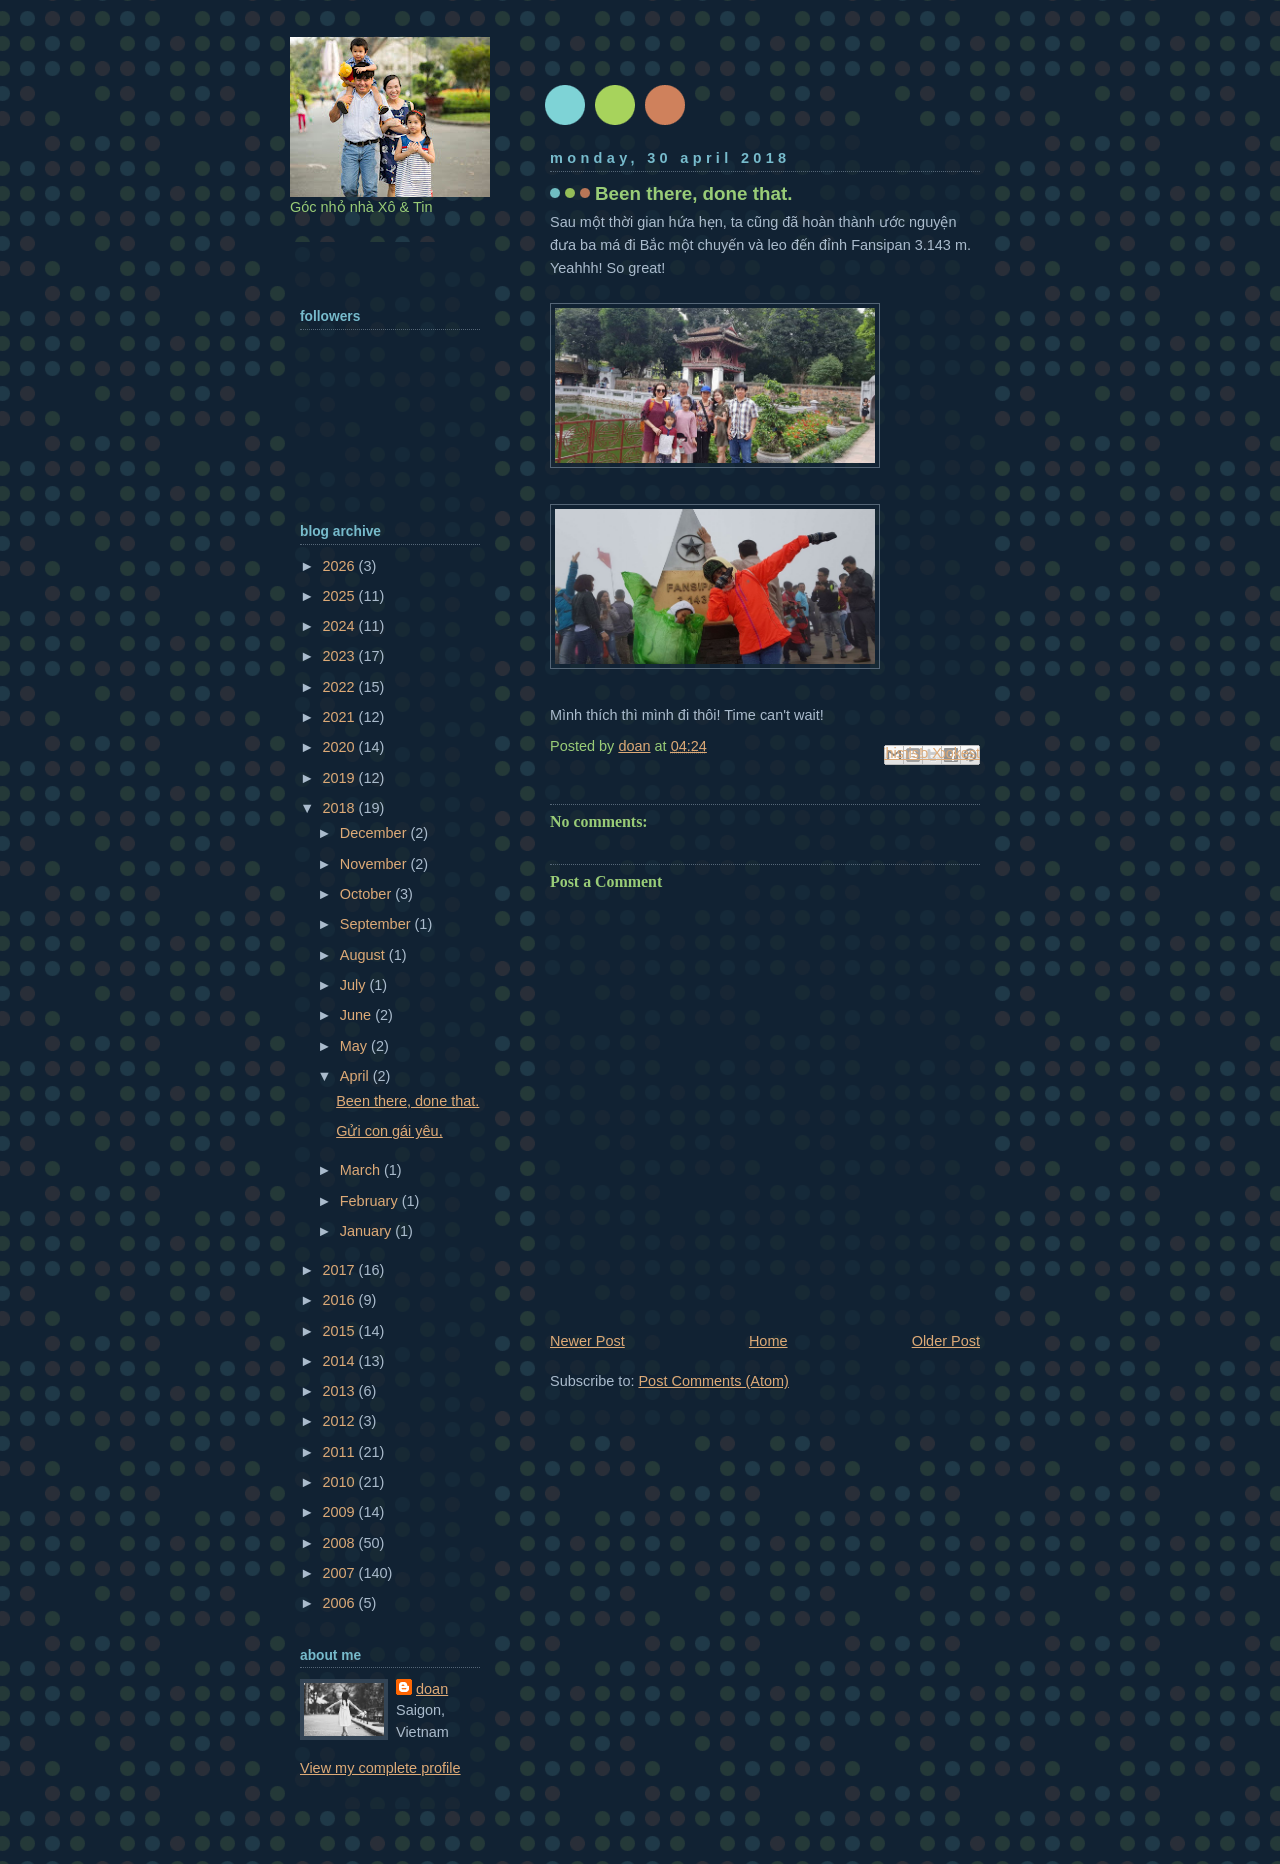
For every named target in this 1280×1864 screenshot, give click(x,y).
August (364, 955)
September (377, 924)
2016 (340, 1300)
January (368, 1231)
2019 (340, 778)
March (362, 1170)
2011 (340, 1452)
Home (768, 1341)
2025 (340, 596)
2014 (340, 1361)
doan (432, 1689)
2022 (340, 687)
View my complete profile (380, 1768)
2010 (340, 1482)
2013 (340, 1391)
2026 (340, 566)
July (355, 985)
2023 (340, 656)
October (368, 894)
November (375, 864)
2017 (340, 1270)
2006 (340, 1603)
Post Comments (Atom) (713, 1381)
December (375, 833)
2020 (340, 747)
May (355, 1046)
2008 (340, 1543)
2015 (340, 1331)
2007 (340, 1573)
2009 (340, 1512)
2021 (340, 717)
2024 (340, 626)
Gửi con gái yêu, (389, 1131)
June (357, 1015)
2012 (340, 1421)
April (356, 1076)
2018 (340, 808)
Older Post (946, 1341)
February (371, 1201)
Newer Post (587, 1341)
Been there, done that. (407, 1101)
